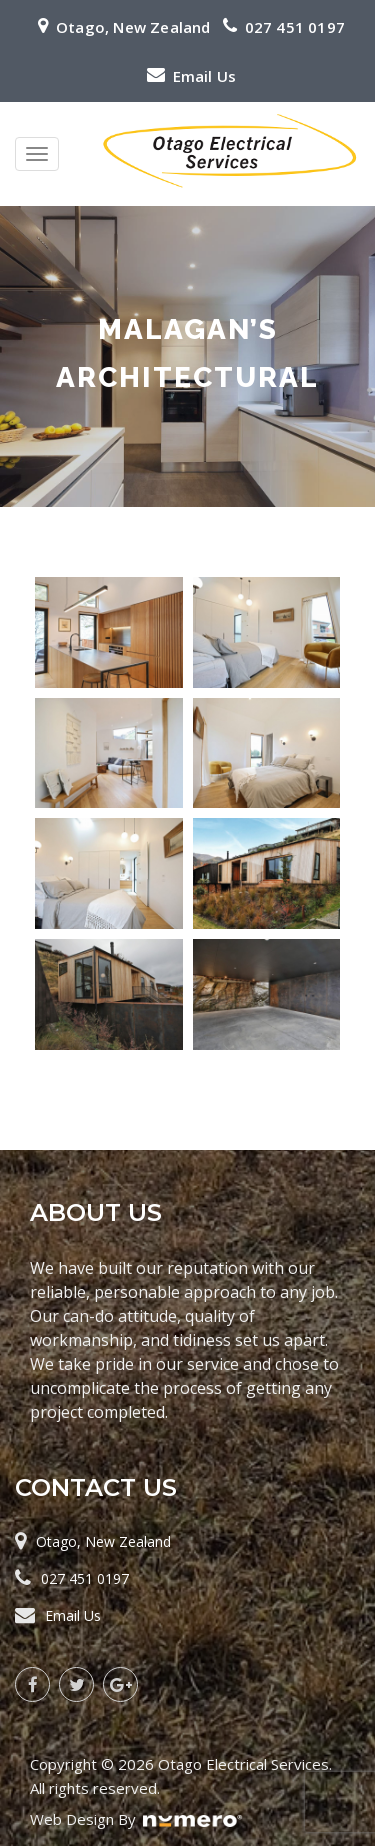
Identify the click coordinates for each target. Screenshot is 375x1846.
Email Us (205, 76)
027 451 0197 (295, 27)
